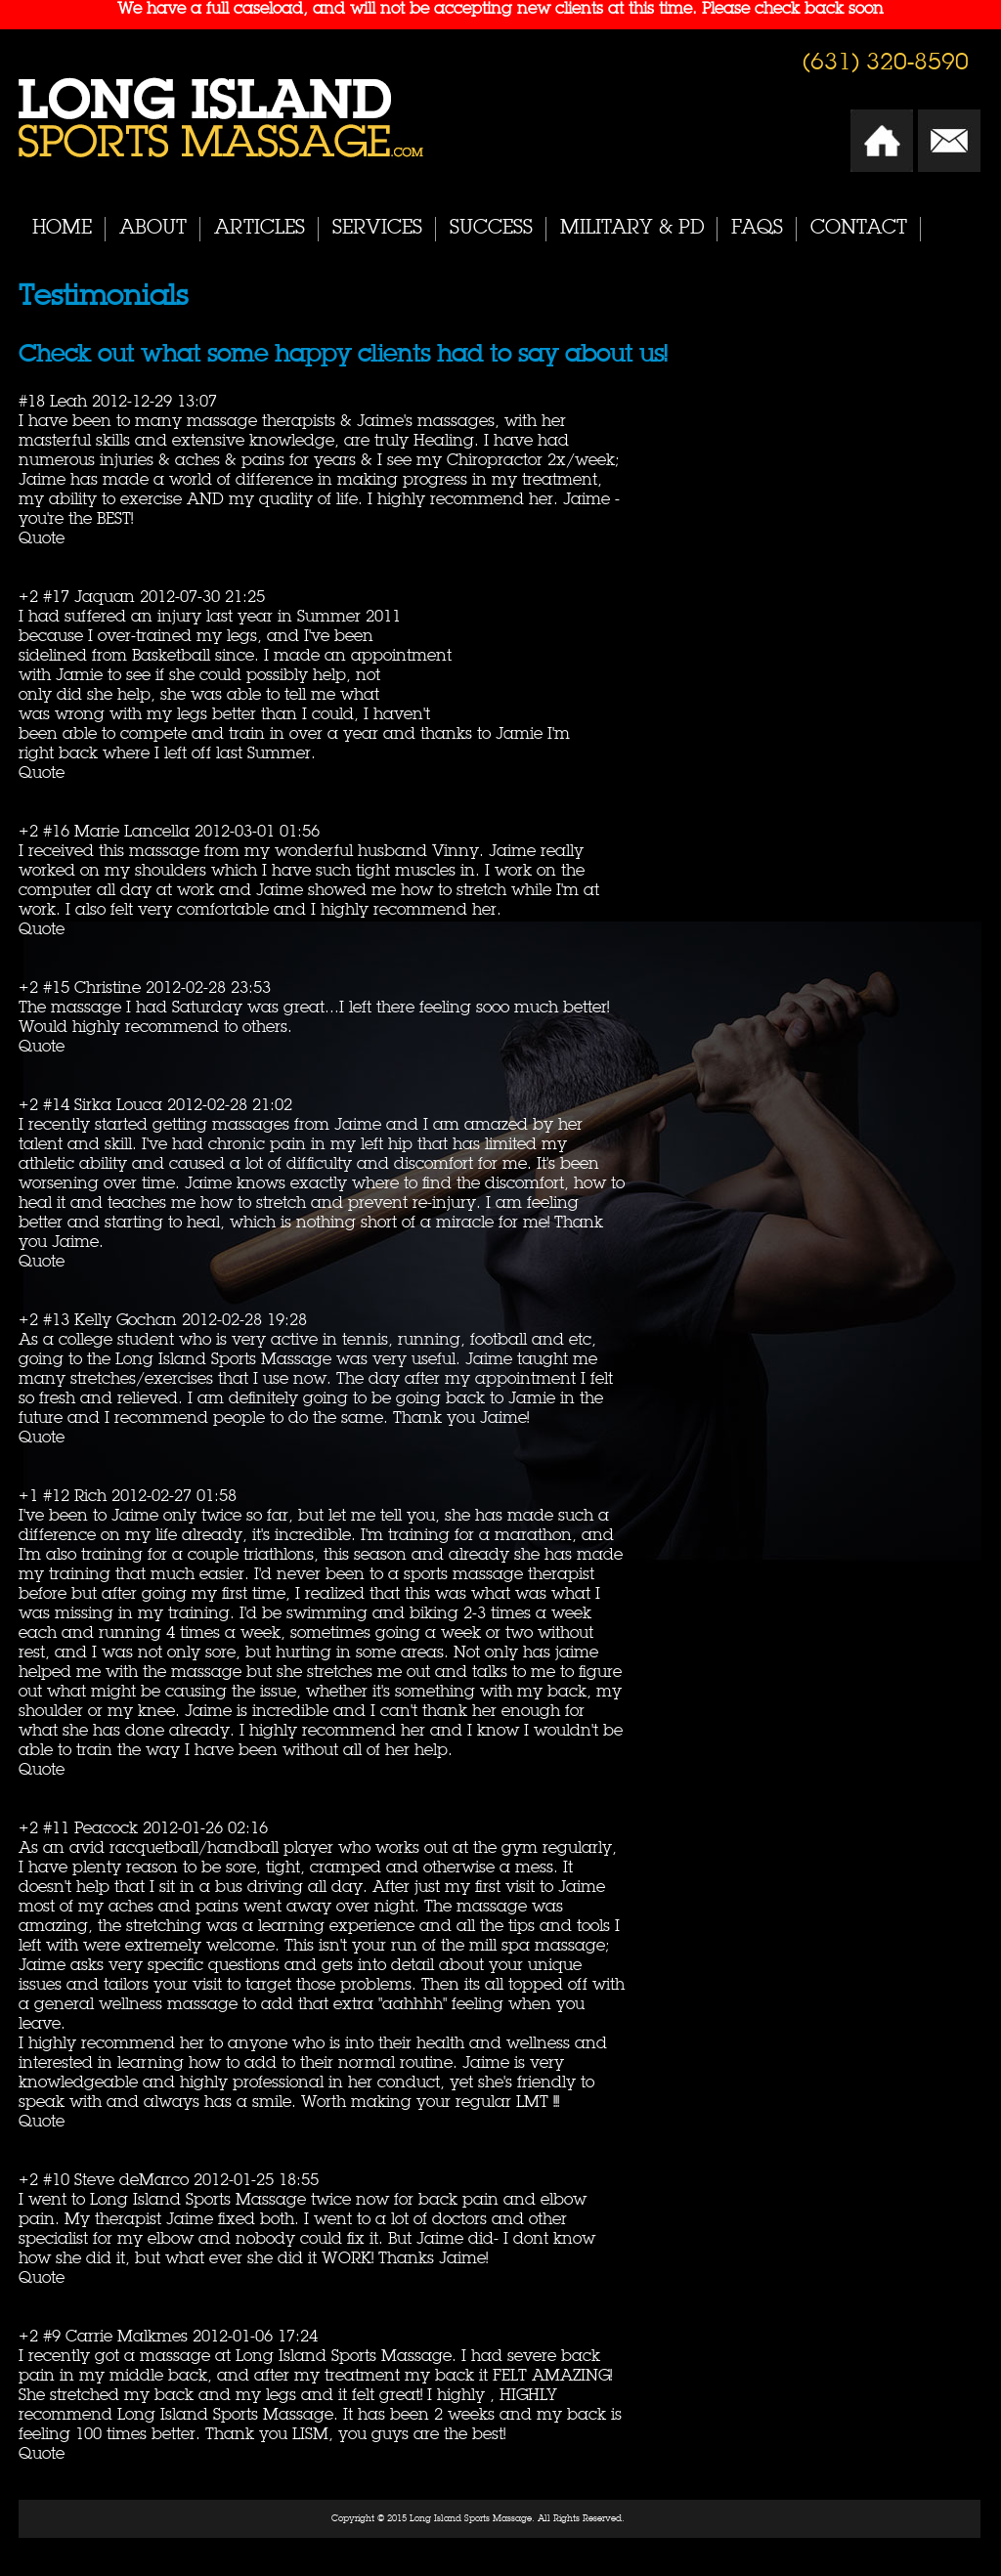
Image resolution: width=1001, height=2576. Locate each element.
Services (377, 228)
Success (491, 228)
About (153, 228)
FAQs (757, 228)
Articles (259, 228)
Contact (858, 228)
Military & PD (632, 228)
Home (62, 228)
